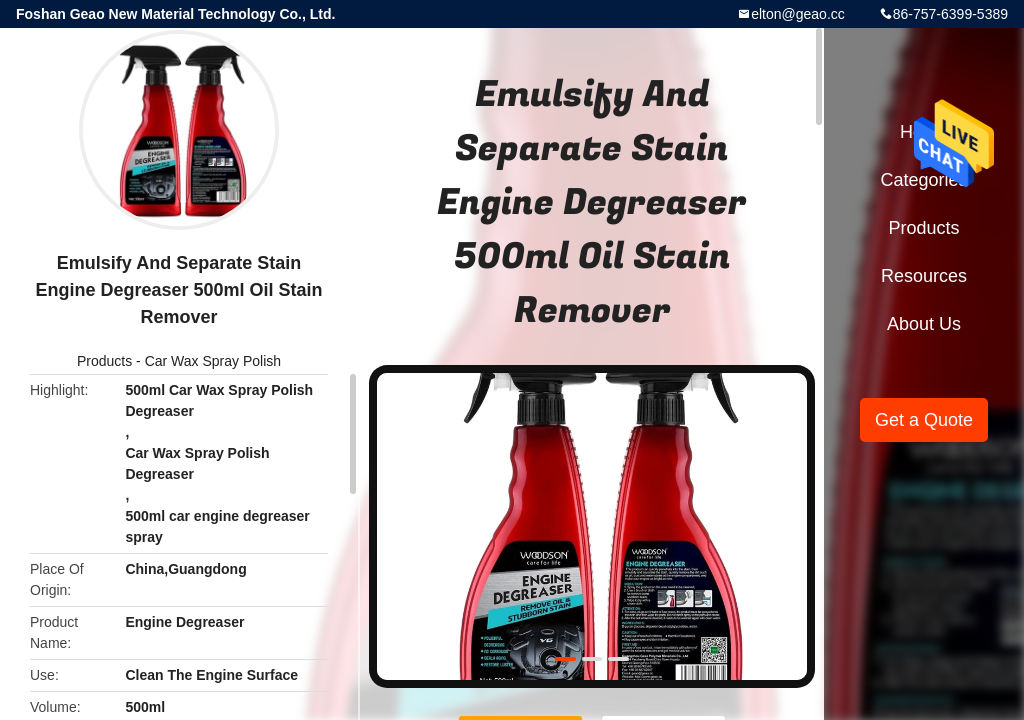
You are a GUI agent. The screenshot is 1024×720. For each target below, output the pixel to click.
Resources (924, 276)
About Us (924, 324)
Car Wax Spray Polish (213, 361)
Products (104, 361)
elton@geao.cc (798, 14)
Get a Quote (924, 420)
